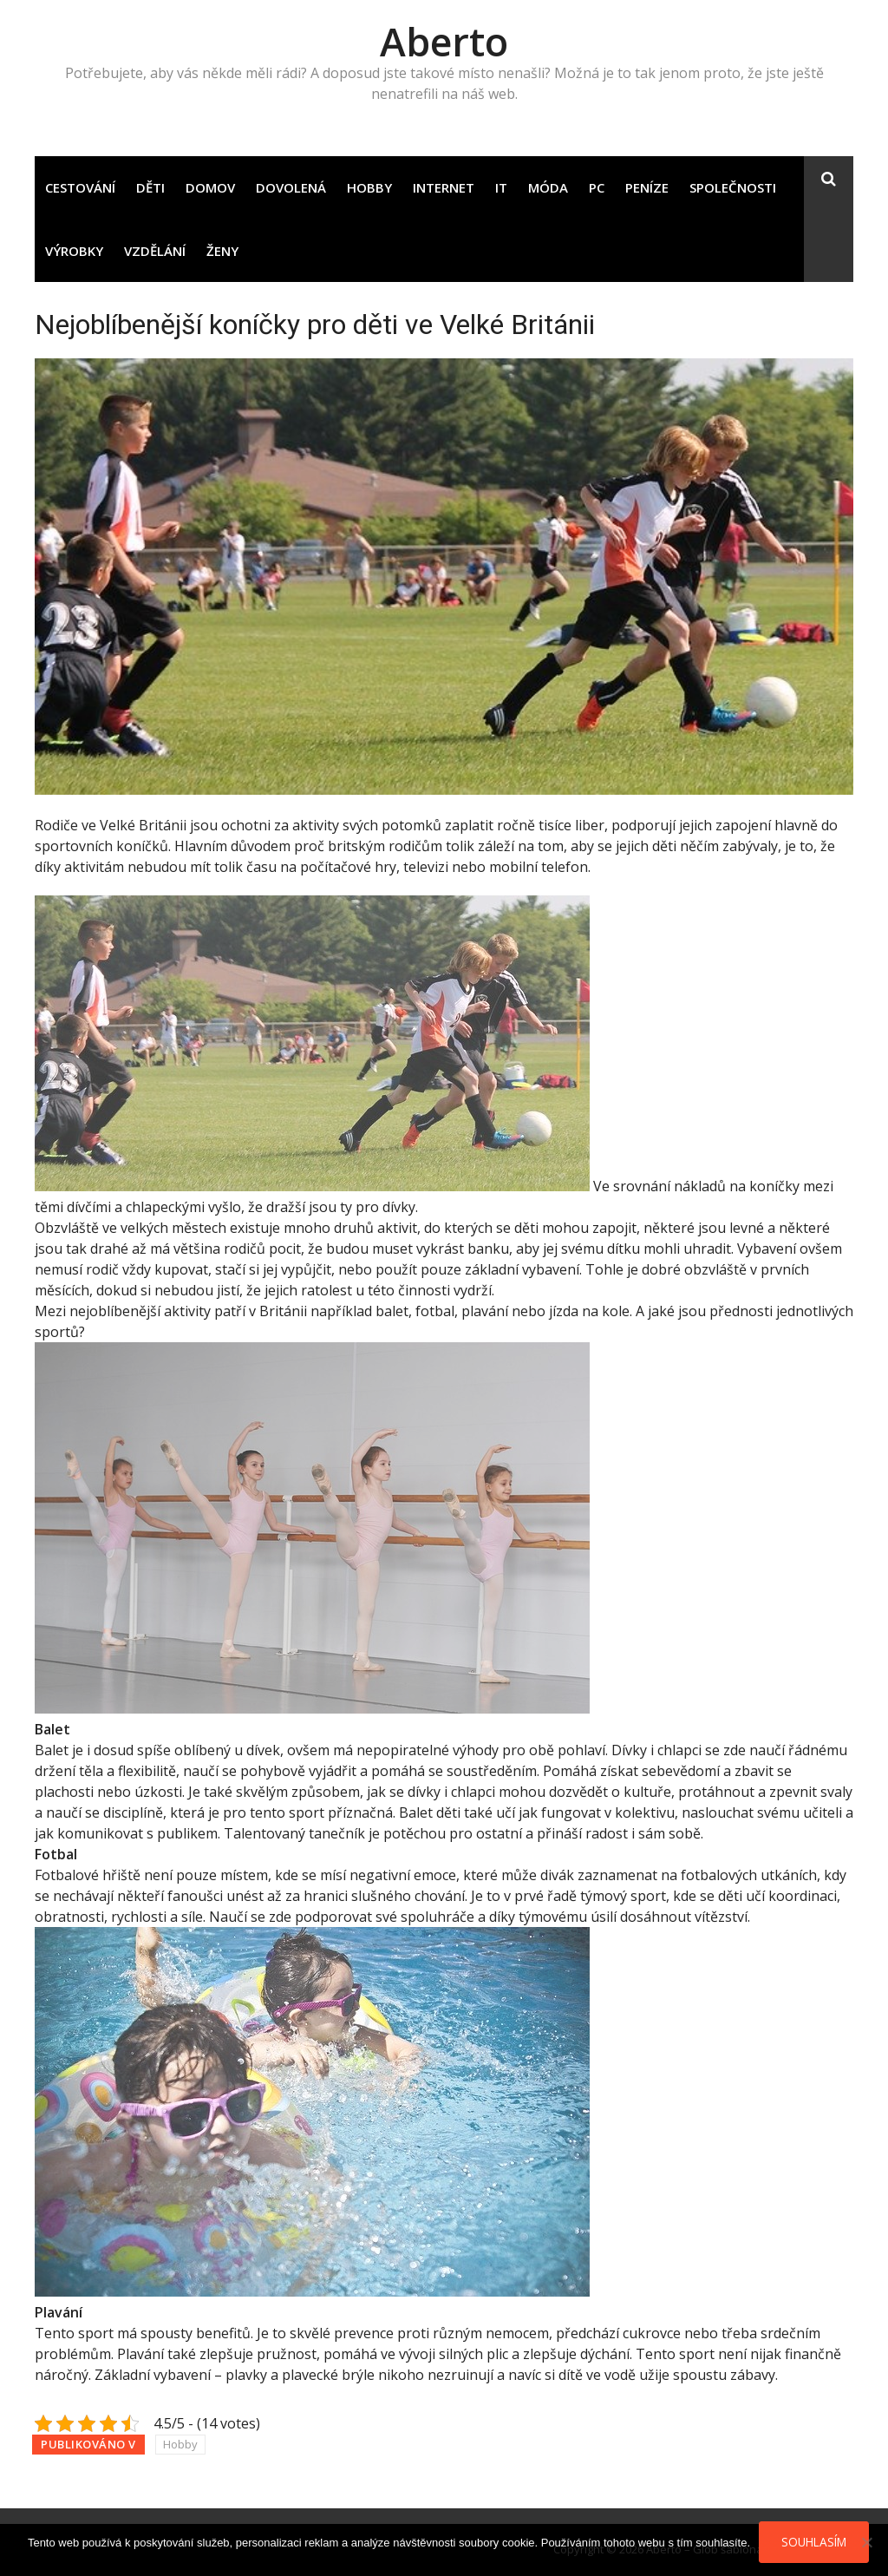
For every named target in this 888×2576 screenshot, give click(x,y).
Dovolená (291, 187)
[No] (866, 2542)
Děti (150, 187)
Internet (443, 187)
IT (501, 187)
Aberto (444, 41)
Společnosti (732, 187)
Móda (548, 187)
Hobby (369, 187)
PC (596, 187)
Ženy (222, 250)
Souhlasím (813, 2541)
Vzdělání (155, 250)
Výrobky (74, 250)
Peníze (647, 187)
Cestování (80, 187)
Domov (210, 187)
